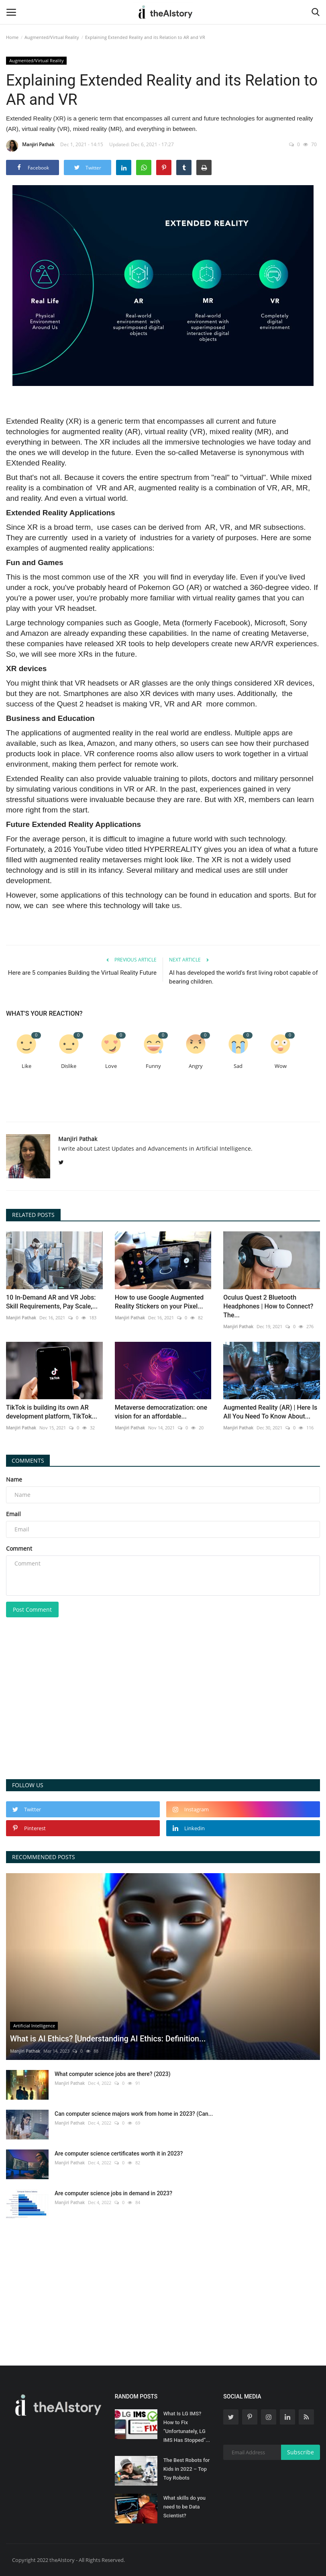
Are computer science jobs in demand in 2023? (113, 2193)
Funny (153, 1066)
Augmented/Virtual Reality (51, 37)
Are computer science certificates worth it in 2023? (119, 2153)
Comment (19, 1548)
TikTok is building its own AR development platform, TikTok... (51, 1412)
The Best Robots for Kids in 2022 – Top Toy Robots (186, 2469)
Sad (238, 1066)
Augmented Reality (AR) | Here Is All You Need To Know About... (270, 1412)
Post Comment (32, 1609)
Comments (28, 1460)
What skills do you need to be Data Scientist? (184, 2507)
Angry (196, 1066)
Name (14, 1479)
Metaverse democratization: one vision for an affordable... (161, 1412)
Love (111, 1066)
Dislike (68, 1066)
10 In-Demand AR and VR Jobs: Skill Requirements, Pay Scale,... (52, 1302)
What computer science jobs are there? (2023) (113, 2074)
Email (13, 1514)
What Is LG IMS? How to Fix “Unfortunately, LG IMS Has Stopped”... (186, 2427)
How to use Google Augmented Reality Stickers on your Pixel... (159, 1302)
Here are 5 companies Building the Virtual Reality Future (82, 972)
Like (26, 1066)
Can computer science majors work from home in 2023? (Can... (134, 2114)
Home (12, 37)
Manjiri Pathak (30, 146)
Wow (281, 1066)
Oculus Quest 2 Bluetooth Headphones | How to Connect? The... (268, 1306)
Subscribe (300, 2452)
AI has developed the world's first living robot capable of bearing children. (243, 977)
